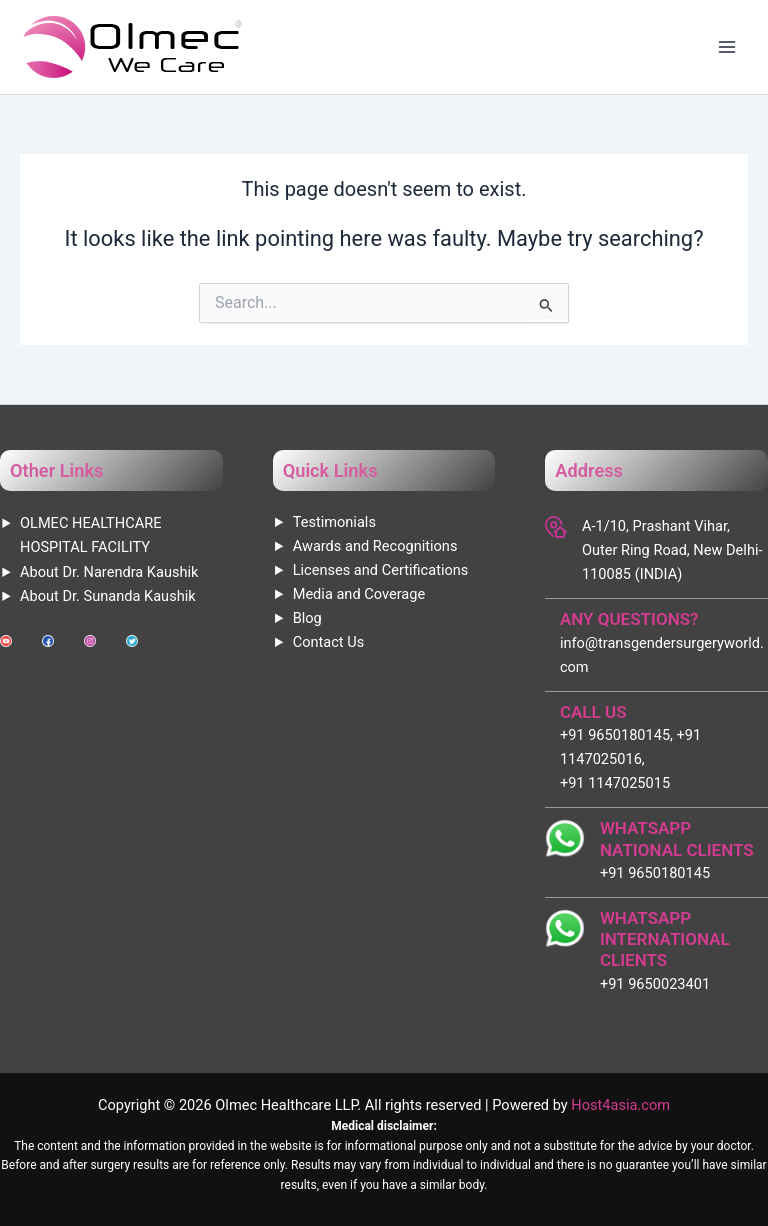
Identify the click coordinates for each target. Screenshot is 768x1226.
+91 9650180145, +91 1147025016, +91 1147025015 (630, 759)
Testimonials (334, 522)
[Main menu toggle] (727, 47)
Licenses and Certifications (381, 570)
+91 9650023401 (655, 984)
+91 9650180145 (655, 873)
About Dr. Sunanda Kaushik (108, 596)
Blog (307, 618)
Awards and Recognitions (375, 546)
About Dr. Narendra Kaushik (109, 572)
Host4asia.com (620, 1105)
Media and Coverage (359, 594)
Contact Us (329, 642)
